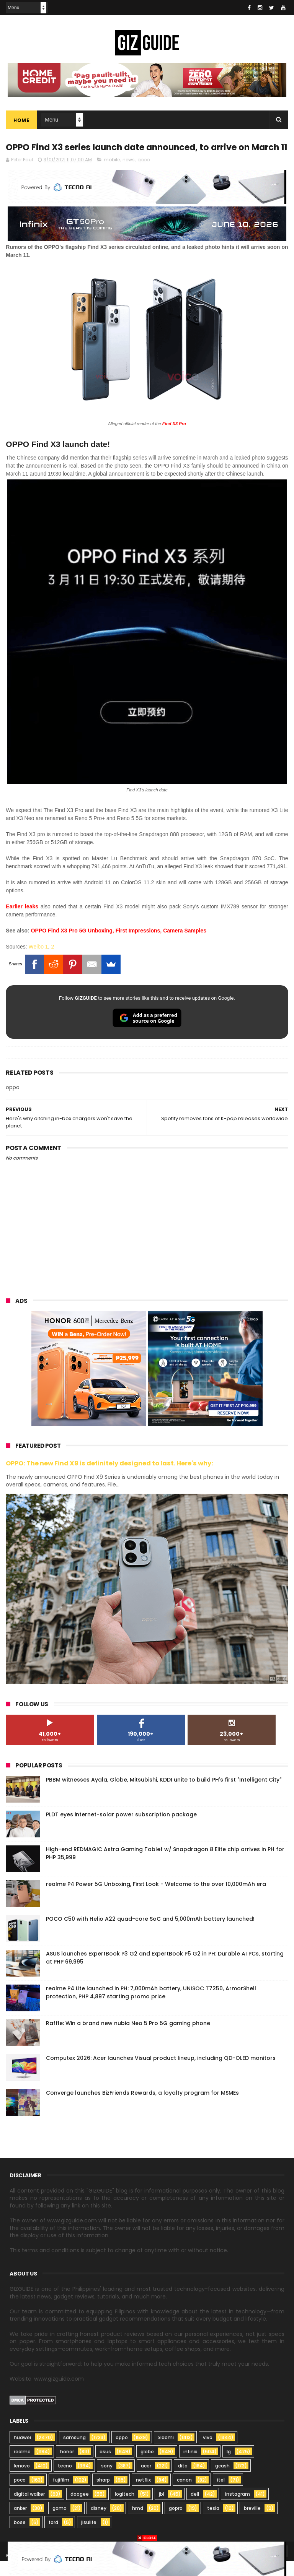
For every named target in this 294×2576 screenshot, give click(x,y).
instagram (237, 2509)
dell (195, 2509)
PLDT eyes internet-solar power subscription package (121, 1829)
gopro (176, 2523)
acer (146, 2481)
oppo (143, 175)
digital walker (29, 2509)
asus (105, 2467)
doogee (79, 2509)
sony (107, 2481)
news (128, 175)
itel (221, 2495)
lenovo (22, 2481)
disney (98, 2523)
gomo (59, 2523)
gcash (222, 2481)
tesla (213, 2523)
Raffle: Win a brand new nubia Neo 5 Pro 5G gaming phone (128, 2038)
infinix (190, 2467)
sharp (103, 2495)
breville (252, 2523)
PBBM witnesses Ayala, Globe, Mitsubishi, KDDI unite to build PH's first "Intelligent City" (163, 1794)
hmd (137, 2523)
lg (229, 2467)
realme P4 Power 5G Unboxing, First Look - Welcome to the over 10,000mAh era (156, 1899)
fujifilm (61, 2495)
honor (67, 2467)
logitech (124, 2509)
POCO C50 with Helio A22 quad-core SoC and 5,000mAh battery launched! (150, 1934)
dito (183, 2481)
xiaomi (166, 2452)
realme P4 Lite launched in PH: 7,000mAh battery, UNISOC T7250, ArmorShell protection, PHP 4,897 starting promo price (151, 2007)
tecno (65, 2481)
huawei (22, 2452)
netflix (143, 2495)
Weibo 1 (38, 962)
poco (20, 2495)
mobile (112, 175)
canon (184, 2495)
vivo (207, 2452)
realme (22, 2467)
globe (147, 2467)
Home (21, 120)
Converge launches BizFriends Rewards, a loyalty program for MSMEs (142, 2107)
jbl (161, 2509)
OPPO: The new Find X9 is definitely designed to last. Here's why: (109, 1478)
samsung (74, 2452)
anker (20, 2523)
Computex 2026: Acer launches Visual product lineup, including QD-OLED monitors (161, 2073)
